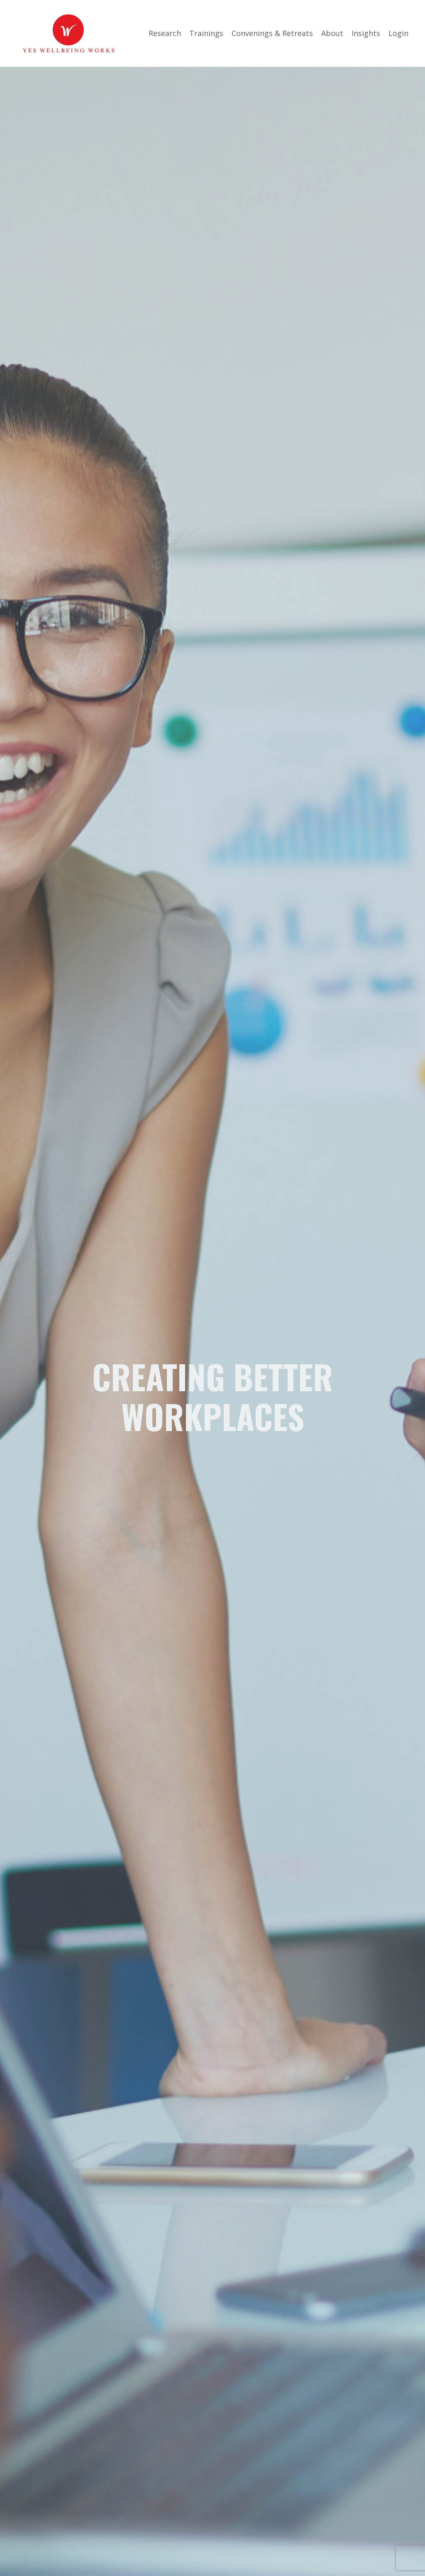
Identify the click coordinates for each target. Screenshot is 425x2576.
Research (165, 33)
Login (398, 33)
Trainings (206, 33)
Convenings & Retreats (272, 33)
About (332, 33)
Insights (366, 33)
